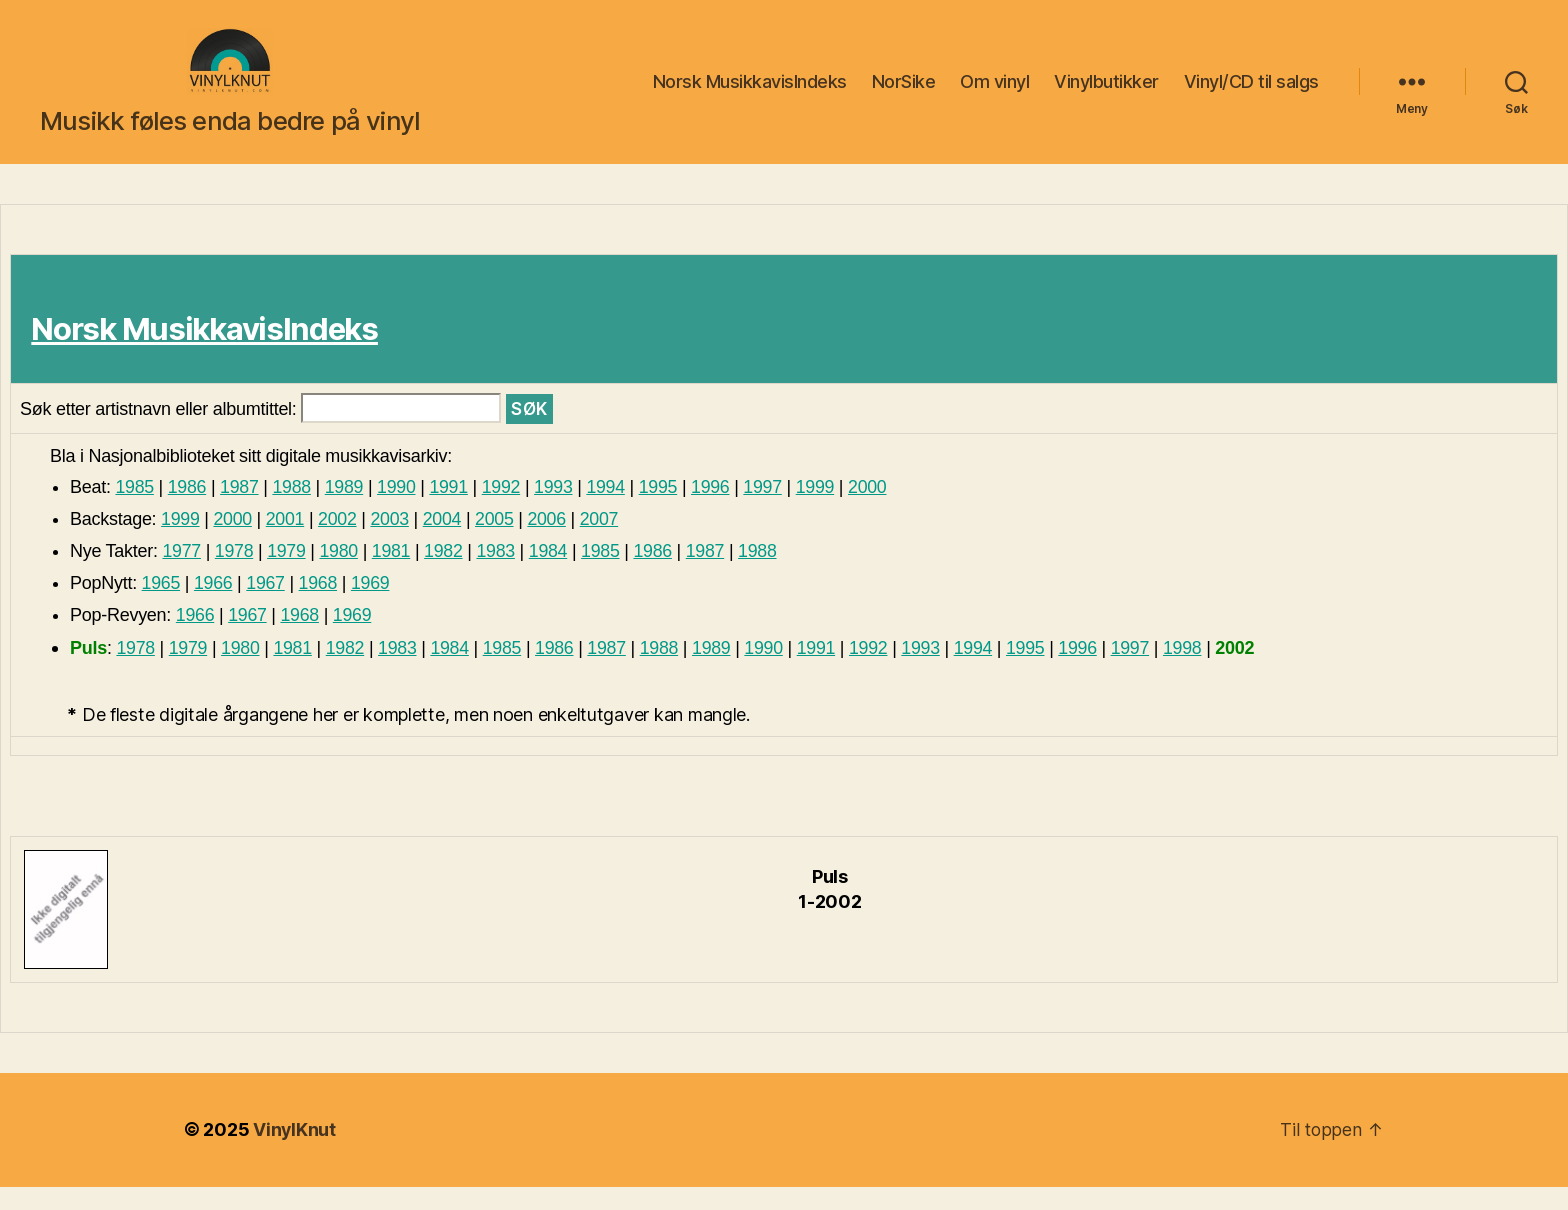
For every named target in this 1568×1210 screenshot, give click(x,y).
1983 (499, 574)
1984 (551, 574)
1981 (393, 574)
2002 (339, 542)
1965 (161, 606)
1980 (340, 574)
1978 (234, 574)
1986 (187, 510)
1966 (213, 606)
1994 (610, 510)
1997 (769, 510)
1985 (134, 510)
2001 (286, 542)
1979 (287, 574)
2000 (874, 510)
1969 (372, 606)
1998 (1192, 671)
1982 (446, 574)
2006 (550, 542)
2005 (497, 542)
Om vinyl (994, 93)
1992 (504, 510)
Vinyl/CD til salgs (1251, 93)
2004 (444, 542)
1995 (663, 510)
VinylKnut (295, 1153)
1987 (240, 510)
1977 (181, 574)
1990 (399, 510)
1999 (821, 510)
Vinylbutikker (1106, 93)
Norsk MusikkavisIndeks (750, 93)
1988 (293, 510)
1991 (451, 510)
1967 (266, 606)
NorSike (904, 93)
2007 (603, 542)
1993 (557, 510)
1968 (319, 606)
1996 (716, 510)
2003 (391, 542)
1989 (346, 510)
